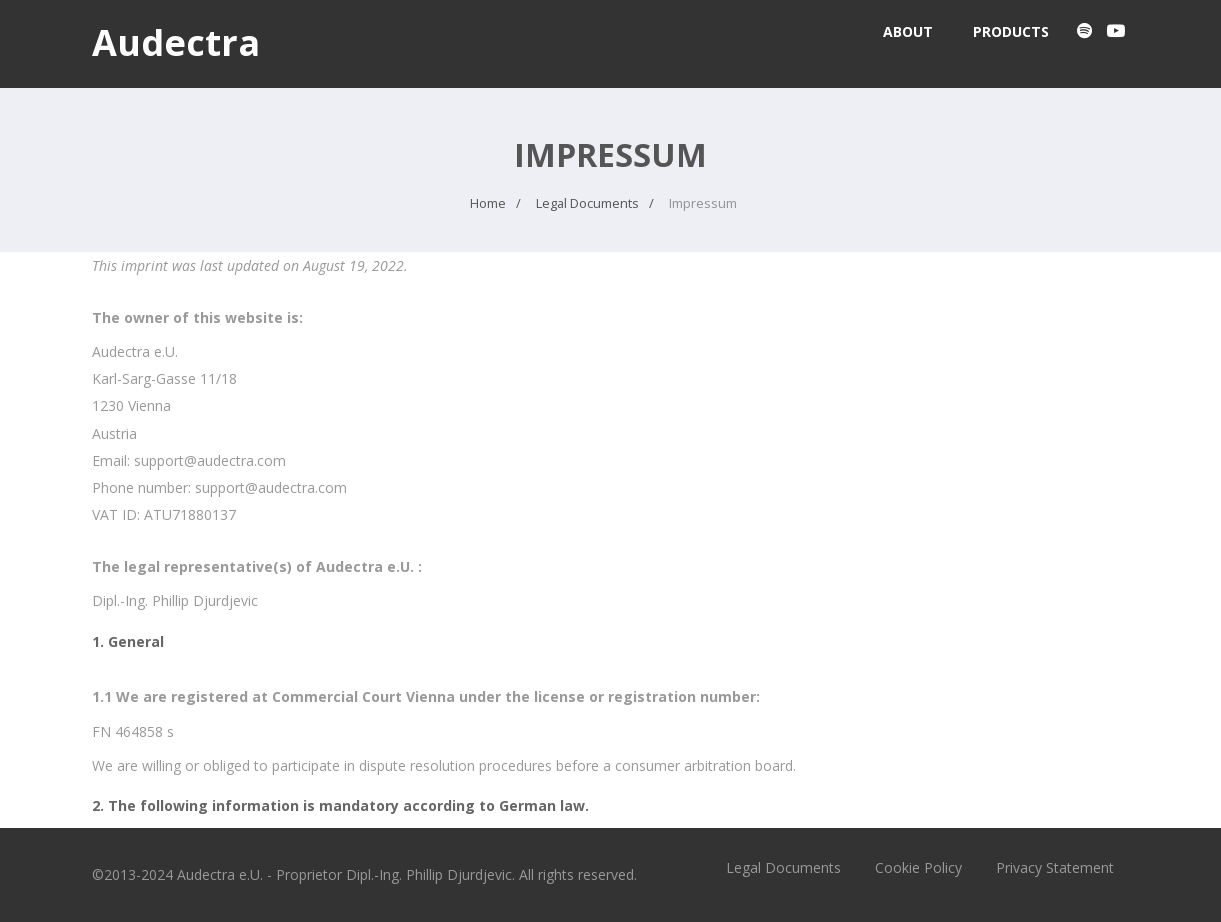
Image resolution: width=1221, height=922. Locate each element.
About (908, 31)
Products (1011, 31)
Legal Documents (783, 867)
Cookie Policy (918, 867)
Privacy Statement (1055, 867)
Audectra (176, 42)
